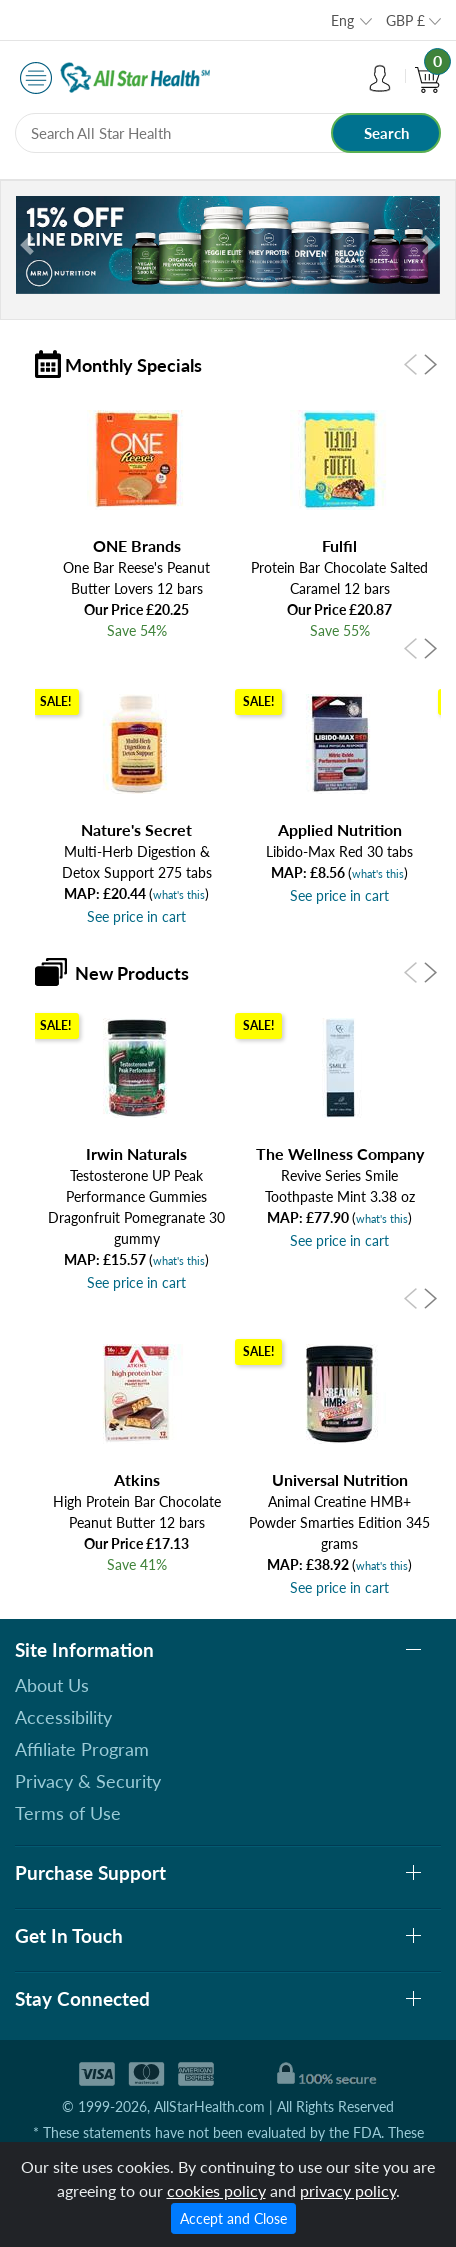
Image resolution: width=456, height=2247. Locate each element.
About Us (52, 1685)
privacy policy (348, 2190)
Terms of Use (68, 1813)
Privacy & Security (88, 1781)
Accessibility (63, 1717)
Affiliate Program (82, 1749)
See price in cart (136, 916)
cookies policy (216, 2190)
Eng (342, 20)
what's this (179, 894)
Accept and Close (233, 2218)
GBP (405, 20)
